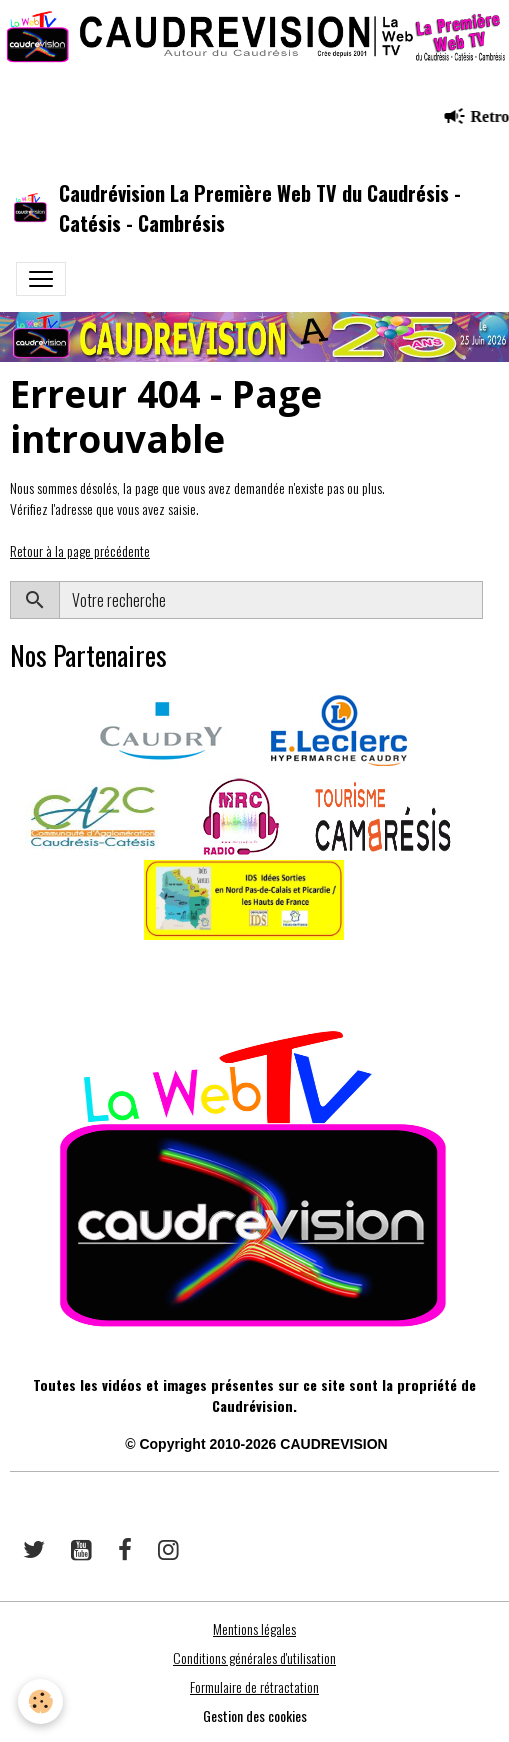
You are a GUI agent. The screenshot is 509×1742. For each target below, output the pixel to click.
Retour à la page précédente (80, 550)
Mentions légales (254, 1628)
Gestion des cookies (255, 1715)
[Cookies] (40, 1701)
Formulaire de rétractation (254, 1686)
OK (490, 600)
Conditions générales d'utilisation (254, 1657)
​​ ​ (11, 968)
